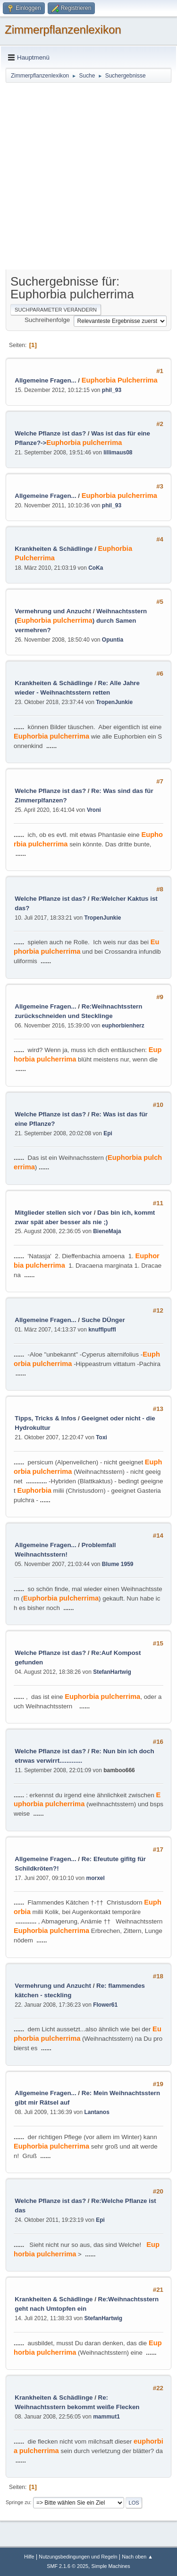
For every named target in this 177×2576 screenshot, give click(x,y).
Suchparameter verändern (56, 310)
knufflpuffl (102, 1329)
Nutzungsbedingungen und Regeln (78, 2556)
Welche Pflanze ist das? (50, 433)
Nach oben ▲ (137, 2556)
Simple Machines (111, 2566)
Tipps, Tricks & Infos (45, 1418)
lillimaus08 (117, 452)
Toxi (101, 1437)
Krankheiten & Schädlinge (54, 548)
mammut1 (106, 2416)
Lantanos (97, 2112)
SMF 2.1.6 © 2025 (67, 2566)
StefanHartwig (112, 1672)
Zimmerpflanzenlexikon (63, 29)
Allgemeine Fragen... (45, 380)
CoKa (95, 568)
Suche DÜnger (103, 1319)
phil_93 (111, 390)
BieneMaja (107, 1231)
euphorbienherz (123, 1025)
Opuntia (112, 639)
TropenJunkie (114, 702)
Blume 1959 (118, 1564)
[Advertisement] (88, 177)
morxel (95, 1878)
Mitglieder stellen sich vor (53, 1212)
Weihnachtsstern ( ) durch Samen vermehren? (81, 621)
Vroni (94, 810)
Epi (107, 1133)
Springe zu (18, 2502)
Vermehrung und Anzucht (53, 611)
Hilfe (29, 2556)
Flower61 (105, 2005)
